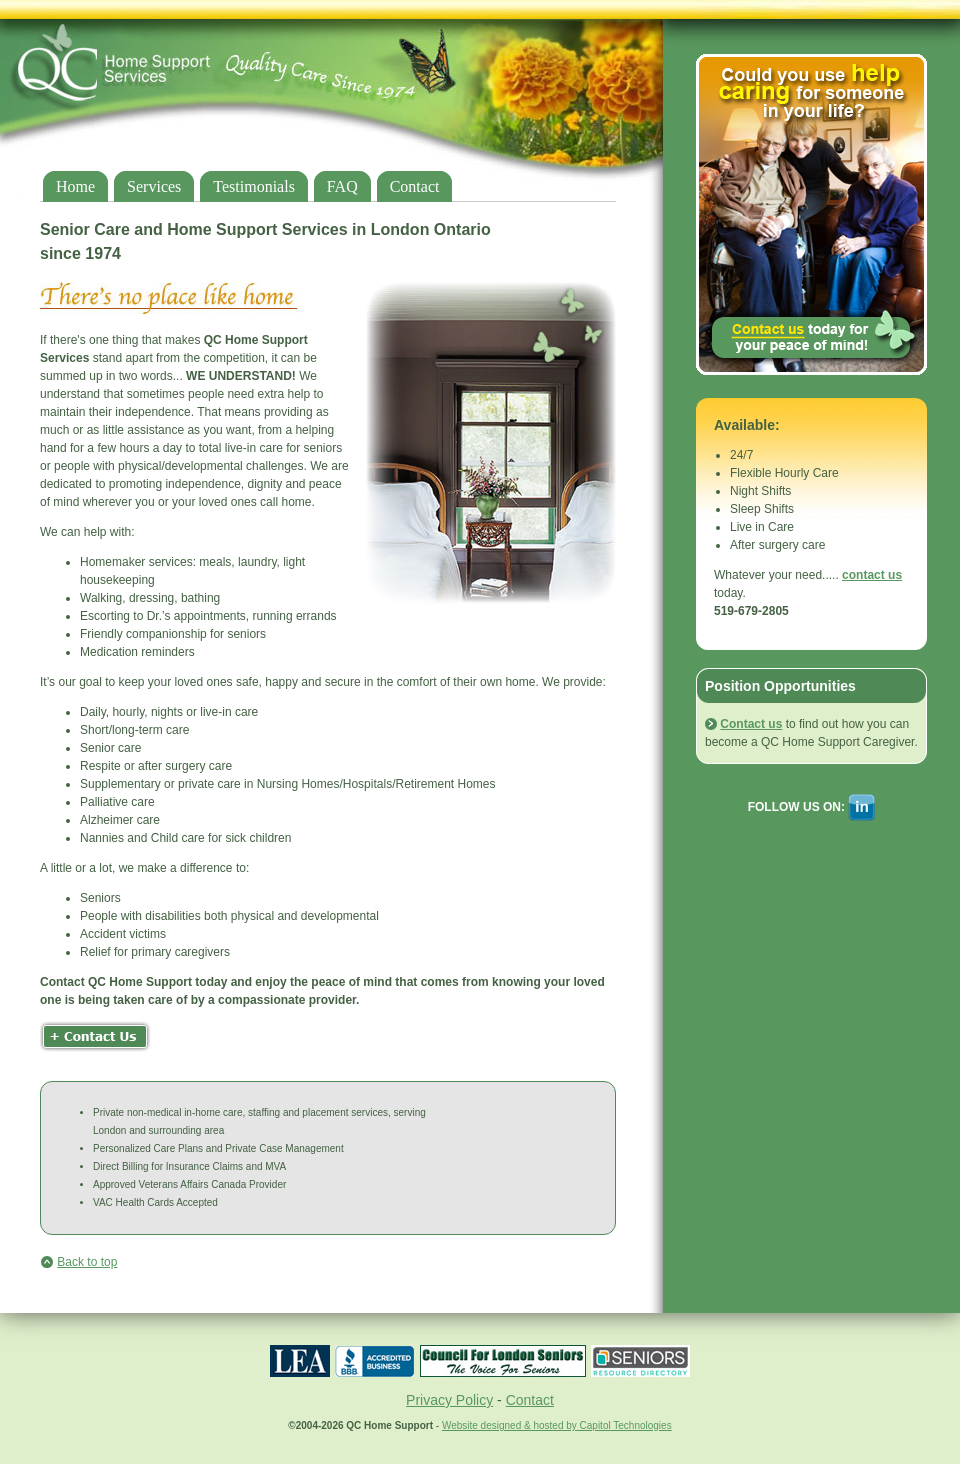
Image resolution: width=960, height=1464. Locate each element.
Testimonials (254, 186)
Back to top (87, 1262)
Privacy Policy (449, 1400)
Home (75, 186)
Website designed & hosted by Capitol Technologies (557, 1425)
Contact (415, 186)
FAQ (342, 186)
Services (154, 186)
